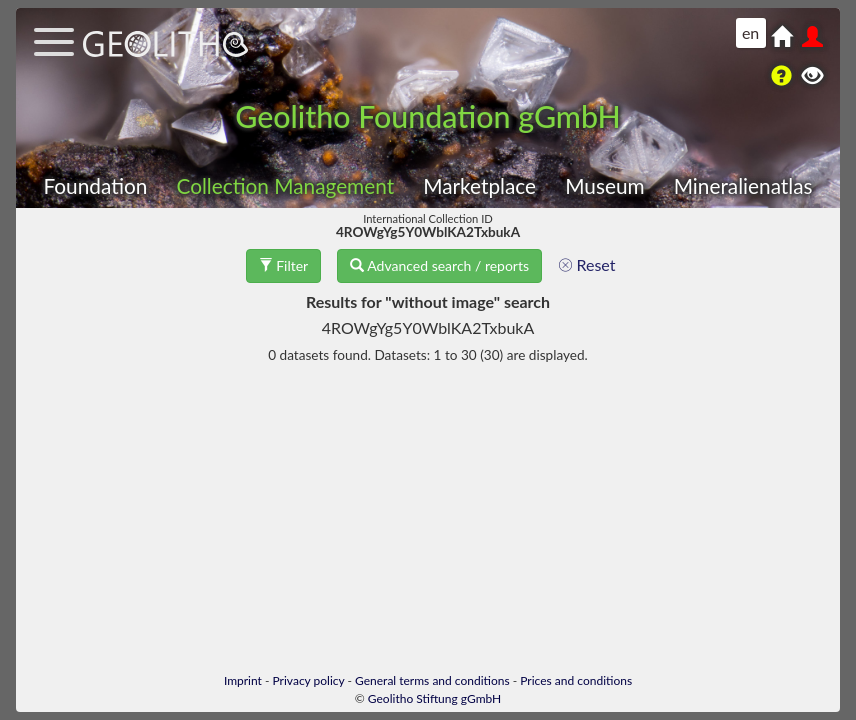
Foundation (95, 185)
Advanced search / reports (439, 265)
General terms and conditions (432, 680)
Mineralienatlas (743, 185)
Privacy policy (309, 680)
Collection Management (285, 185)
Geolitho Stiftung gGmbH (434, 698)
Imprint (243, 680)
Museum (604, 185)
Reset (587, 264)
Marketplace (479, 185)
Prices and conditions (576, 680)
